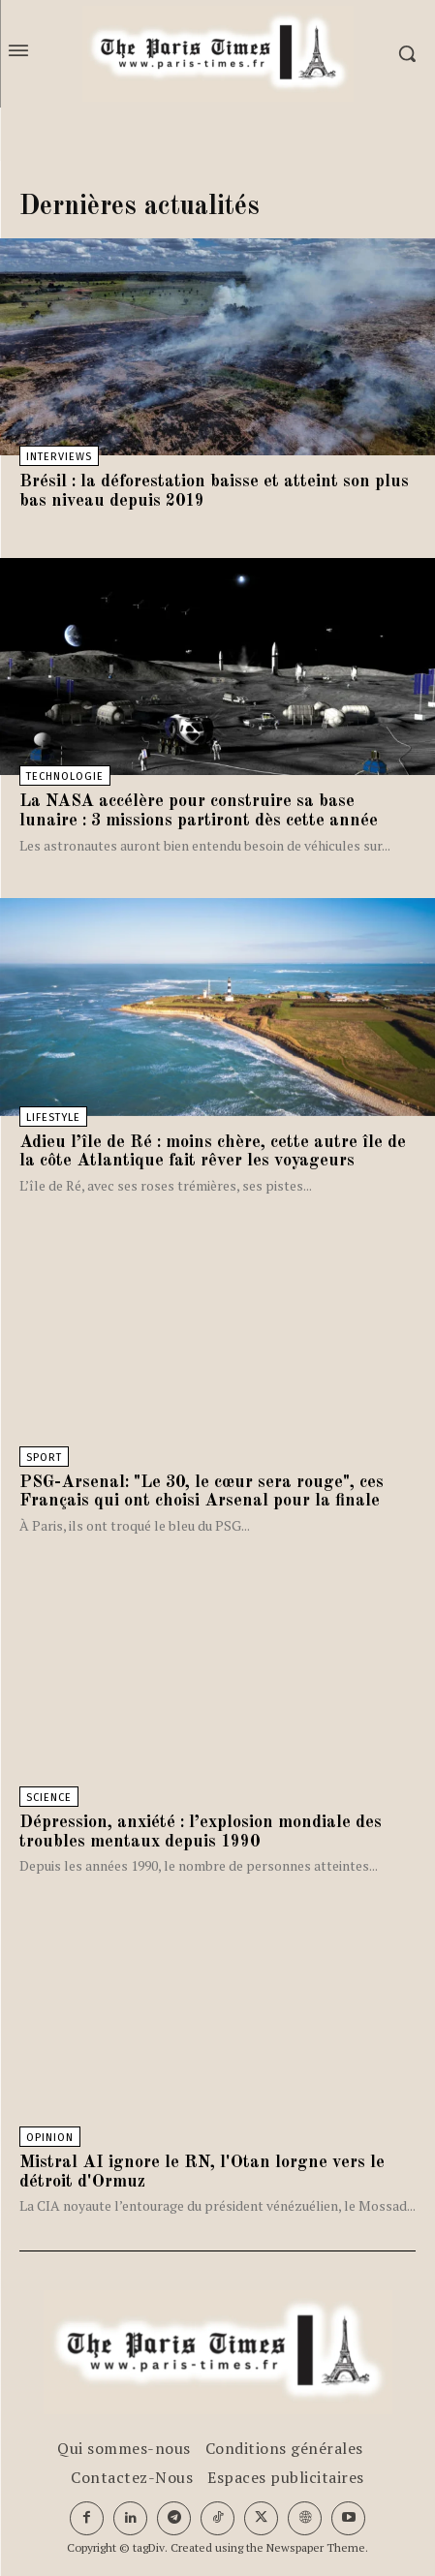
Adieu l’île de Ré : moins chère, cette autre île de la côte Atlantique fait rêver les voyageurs (212, 1151)
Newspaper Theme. (317, 2547)
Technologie (65, 776)
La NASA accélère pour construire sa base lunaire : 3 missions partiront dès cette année (198, 810)
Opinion (50, 2137)
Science (49, 1797)
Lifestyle (53, 1117)
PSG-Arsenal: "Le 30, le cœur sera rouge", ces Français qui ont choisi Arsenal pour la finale (201, 1492)
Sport (44, 1457)
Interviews (59, 456)
